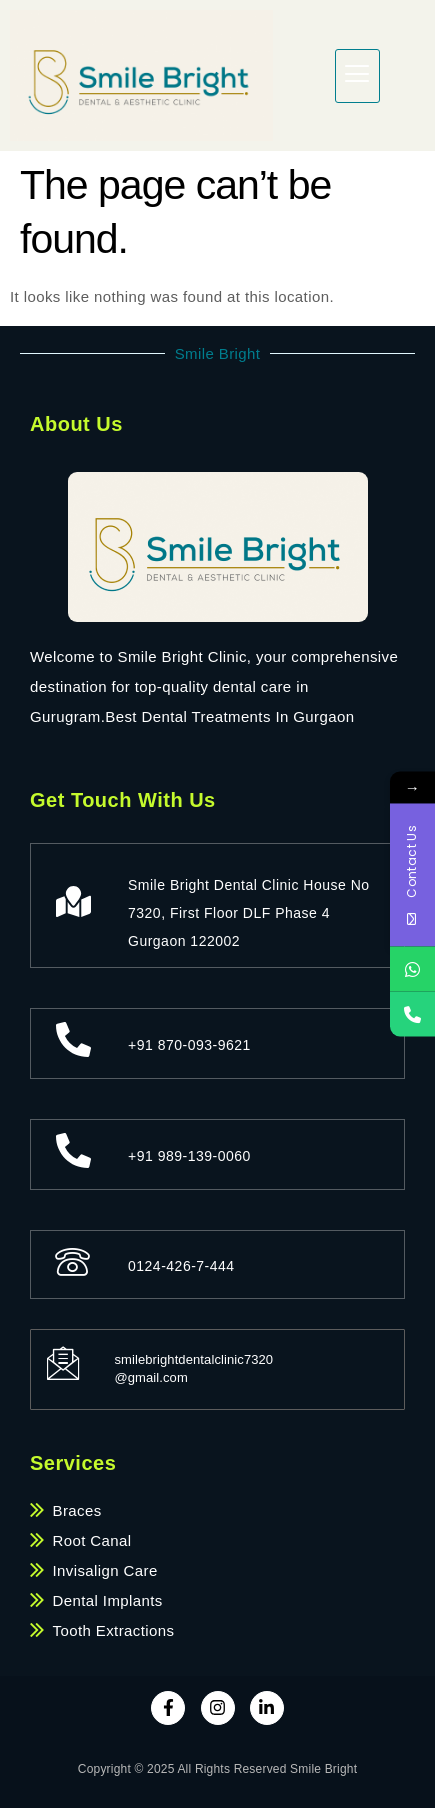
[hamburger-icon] (357, 76)
